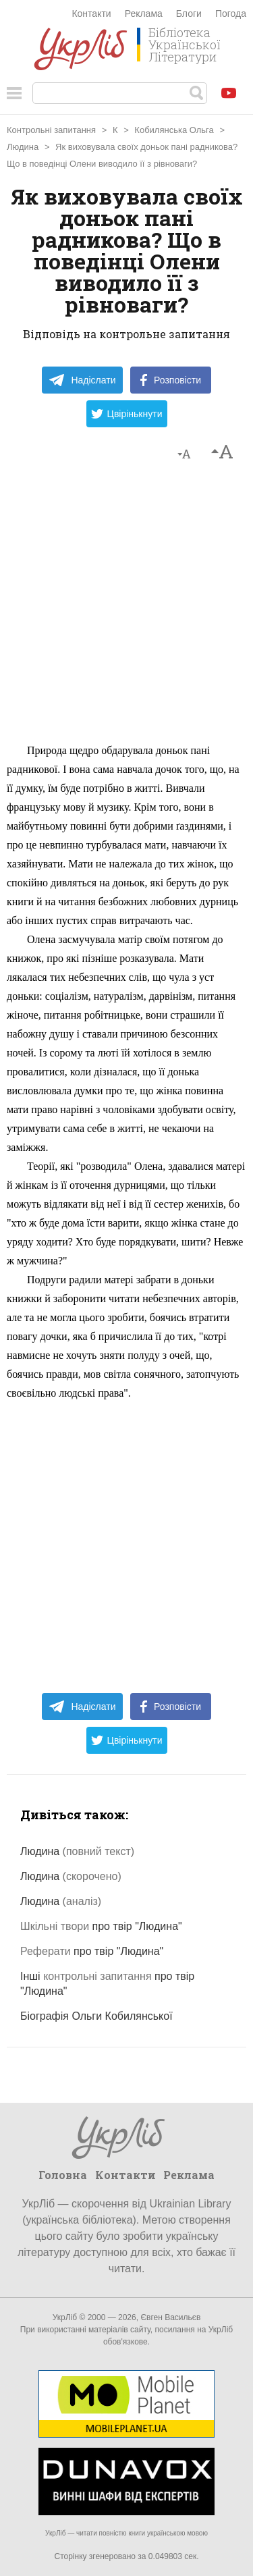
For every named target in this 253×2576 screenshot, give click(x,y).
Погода (230, 13)
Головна (62, 2175)
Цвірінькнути (127, 414)
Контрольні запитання (51, 130)
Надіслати (82, 380)
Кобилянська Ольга (173, 130)
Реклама (144, 13)
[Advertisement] (126, 608)
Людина (22, 147)
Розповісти (170, 380)
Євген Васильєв (170, 2317)
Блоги (189, 13)
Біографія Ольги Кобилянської (96, 2016)
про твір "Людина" (101, 1926)
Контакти (91, 13)
